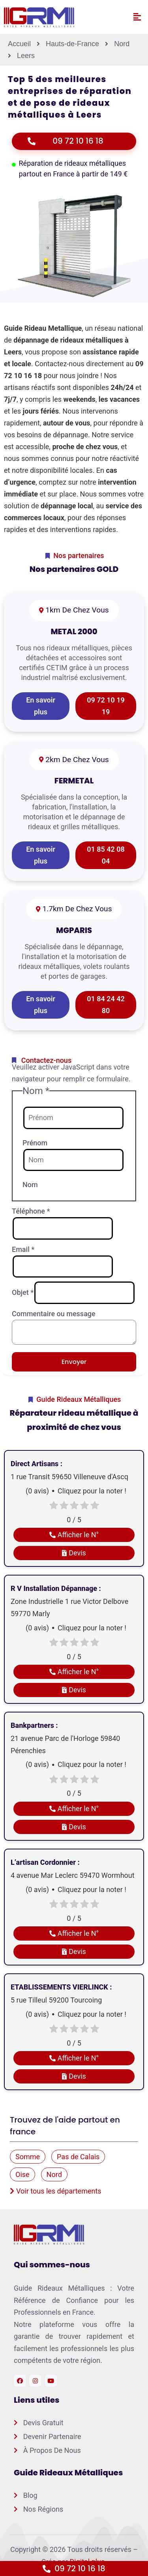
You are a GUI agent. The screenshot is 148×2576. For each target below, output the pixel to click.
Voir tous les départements (55, 2191)
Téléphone (31, 1211)
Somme (27, 2157)
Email (23, 1249)
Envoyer (74, 1361)
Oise (22, 2174)
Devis (74, 1553)
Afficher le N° (74, 1535)
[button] (137, 16)
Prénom (34, 1143)
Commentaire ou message (54, 1314)
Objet (23, 1292)
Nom (30, 1184)
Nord (54, 2174)
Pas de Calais (78, 2157)
